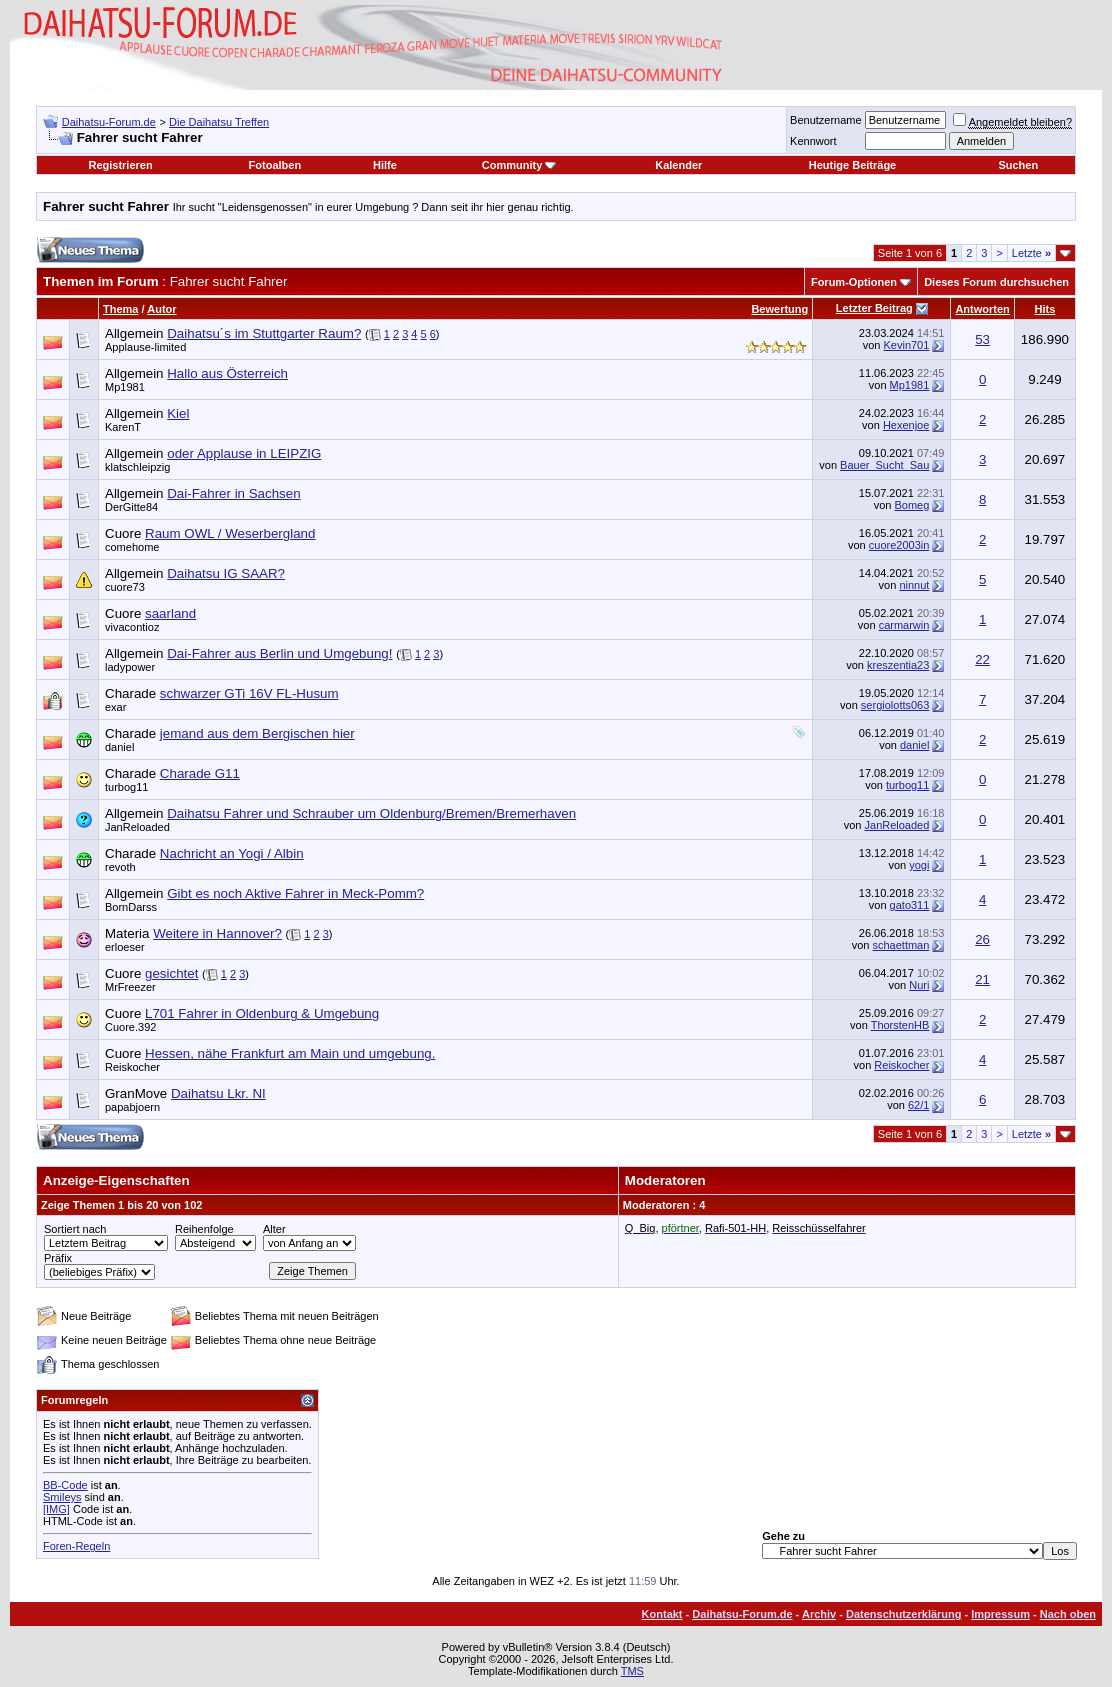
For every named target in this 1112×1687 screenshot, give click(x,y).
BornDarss (131, 907)
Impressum (1000, 1614)
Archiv (819, 1614)
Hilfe (385, 165)
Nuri (919, 985)
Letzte (1031, 253)
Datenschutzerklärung (904, 1614)
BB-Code (65, 1485)
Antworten (982, 309)
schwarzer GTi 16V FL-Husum (249, 693)
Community (519, 165)
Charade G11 (200, 773)
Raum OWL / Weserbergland (230, 533)
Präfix (58, 1258)
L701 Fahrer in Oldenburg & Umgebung (262, 1013)
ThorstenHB (900, 1025)
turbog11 (126, 787)
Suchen (1018, 165)
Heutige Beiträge (852, 165)
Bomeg (912, 505)
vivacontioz (132, 627)
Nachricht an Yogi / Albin (232, 853)
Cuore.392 (130, 1027)
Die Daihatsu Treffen (219, 122)
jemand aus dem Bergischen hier (257, 733)
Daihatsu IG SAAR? (226, 573)
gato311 (910, 905)
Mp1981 (125, 387)
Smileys (62, 1497)
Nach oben (1068, 1614)
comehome (132, 547)
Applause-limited (145, 347)
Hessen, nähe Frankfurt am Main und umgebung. (290, 1053)
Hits (1045, 309)
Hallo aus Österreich (227, 373)
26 (982, 939)
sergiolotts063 (895, 705)
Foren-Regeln (76, 1546)
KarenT (123, 427)
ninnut (914, 585)
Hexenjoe (906, 425)
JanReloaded (137, 827)
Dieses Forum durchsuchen (996, 282)
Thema (120, 309)
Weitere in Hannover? (217, 933)
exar (115, 707)
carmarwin (904, 625)
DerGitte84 (131, 507)
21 (982, 979)
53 (982, 339)
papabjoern (132, 1107)
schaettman (900, 945)
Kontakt (662, 1614)
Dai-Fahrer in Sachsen (233, 493)
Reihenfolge (204, 1229)
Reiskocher (132, 1067)
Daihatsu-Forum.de (109, 122)
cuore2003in (899, 545)
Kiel (178, 413)
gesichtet (171, 973)
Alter (274, 1229)
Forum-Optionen (854, 282)
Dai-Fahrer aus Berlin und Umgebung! (279, 653)
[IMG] (56, 1509)
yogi (919, 865)
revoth (120, 867)
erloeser (125, 947)
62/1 (918, 1105)
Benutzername (826, 120)
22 (982, 659)
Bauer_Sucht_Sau (884, 465)
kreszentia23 (898, 665)
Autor (161, 309)
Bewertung (779, 309)
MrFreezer (130, 987)
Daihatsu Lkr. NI (218, 1093)
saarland (170, 613)
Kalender (678, 165)
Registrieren (120, 165)
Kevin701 (906, 345)
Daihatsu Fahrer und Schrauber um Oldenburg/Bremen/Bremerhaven (371, 813)
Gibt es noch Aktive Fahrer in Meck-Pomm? (295, 893)
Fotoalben (275, 165)
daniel (119, 747)
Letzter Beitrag (874, 308)
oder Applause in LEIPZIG (244, 453)
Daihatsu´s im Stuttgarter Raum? (264, 333)
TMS (632, 1671)
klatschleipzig (137, 467)
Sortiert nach (75, 1229)
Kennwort (813, 141)
